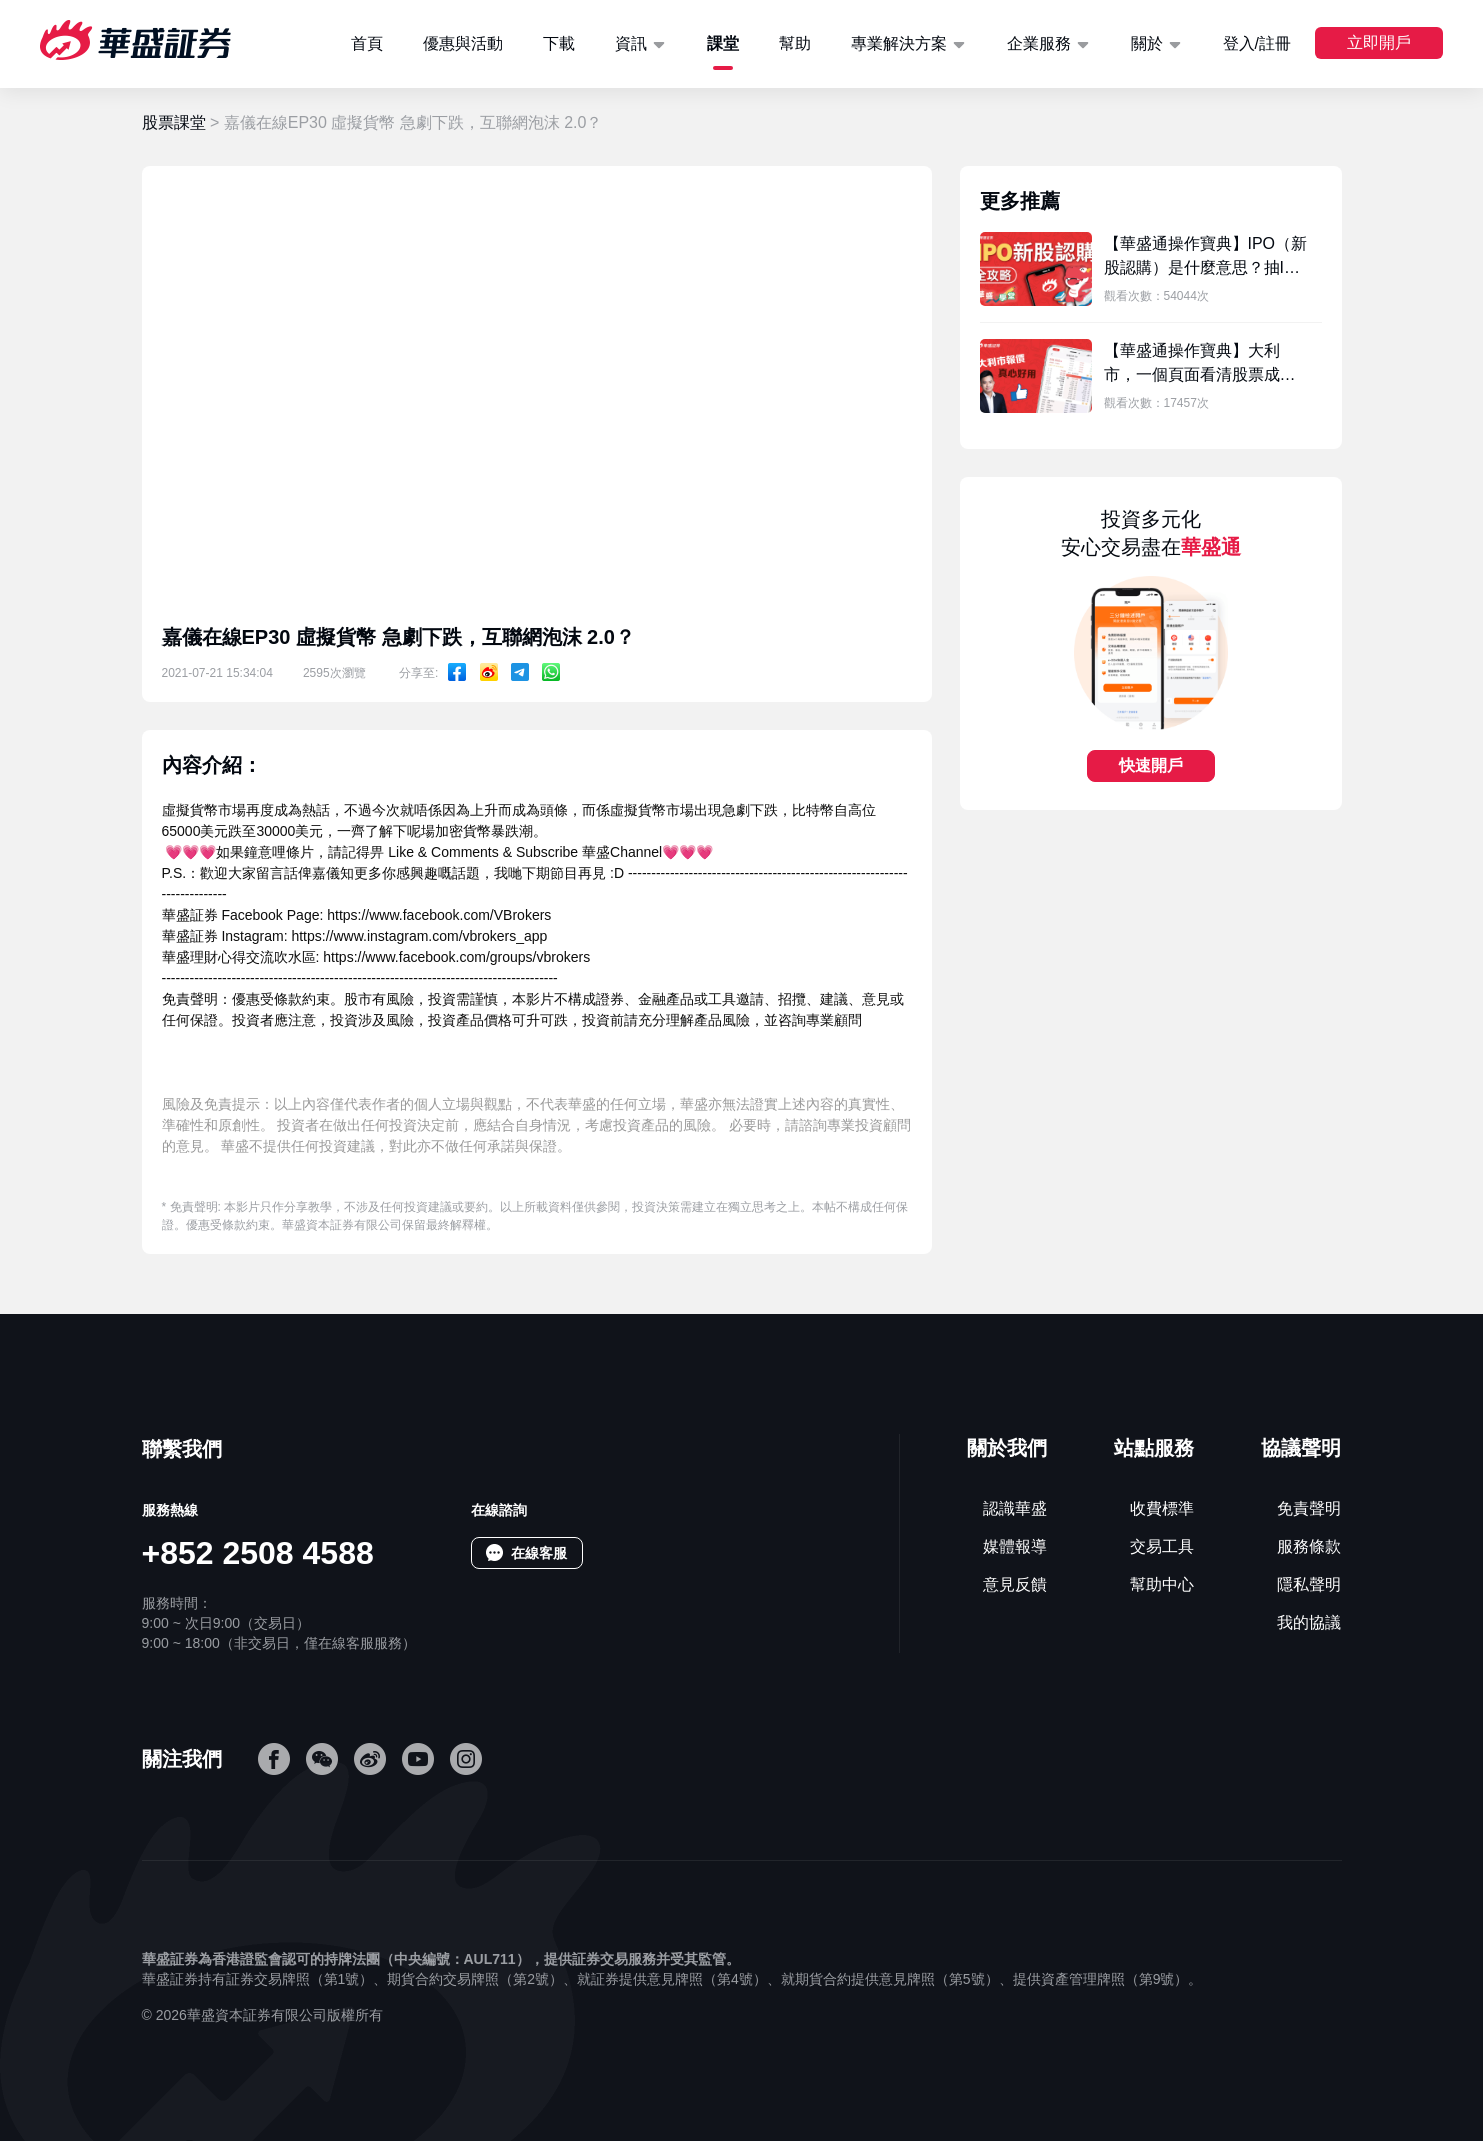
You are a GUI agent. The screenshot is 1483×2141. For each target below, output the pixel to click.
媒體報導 (1015, 1546)
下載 (559, 43)
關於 (1147, 43)
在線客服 (539, 1553)
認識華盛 (1015, 1508)
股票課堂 (174, 122)
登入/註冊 (1257, 43)
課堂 (723, 43)
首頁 (367, 43)
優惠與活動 (463, 43)
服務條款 (1309, 1546)
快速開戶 (1151, 765)
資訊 (631, 43)
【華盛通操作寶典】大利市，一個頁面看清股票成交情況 (1200, 374)
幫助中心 (1162, 1584)
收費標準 (1162, 1508)
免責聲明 (1309, 1508)
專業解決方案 (899, 43)
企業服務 (1039, 43)
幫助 (795, 43)
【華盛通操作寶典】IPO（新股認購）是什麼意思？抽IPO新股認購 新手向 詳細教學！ (1206, 267)
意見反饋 (1015, 1584)
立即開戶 (1379, 42)
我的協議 (1309, 1622)
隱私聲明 (1309, 1584)
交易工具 (1162, 1546)
